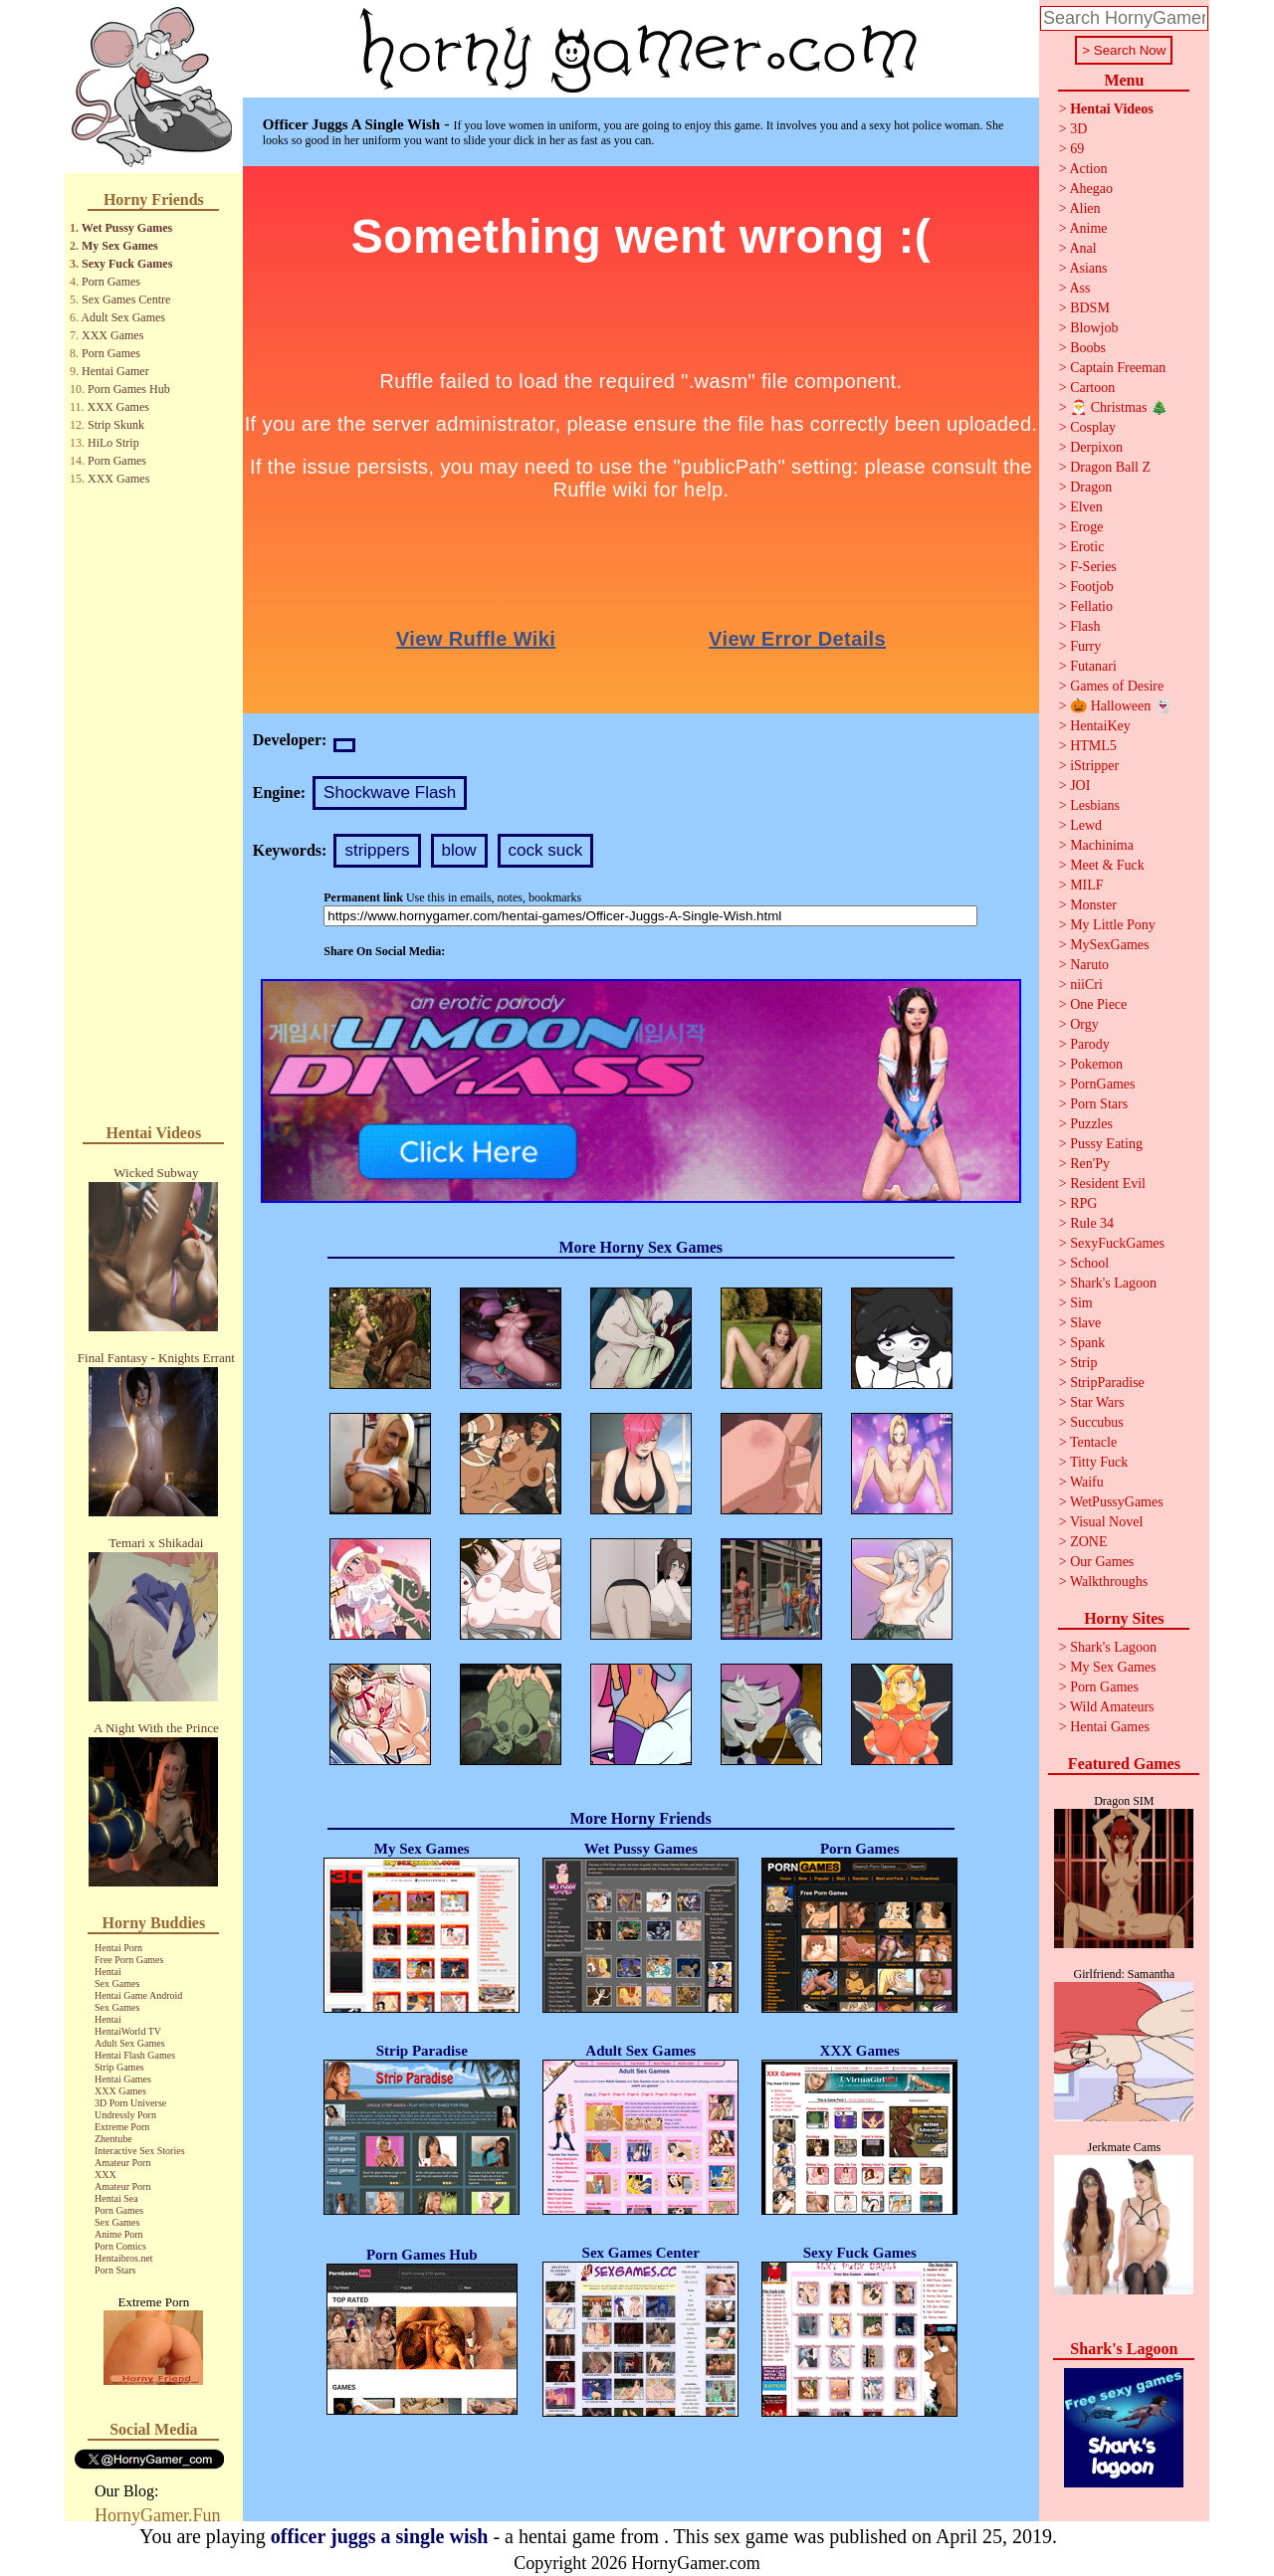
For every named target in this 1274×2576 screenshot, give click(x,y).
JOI (1080, 785)
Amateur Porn (122, 2162)
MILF (1086, 885)
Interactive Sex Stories (140, 2150)
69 (1077, 148)
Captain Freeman (1118, 367)
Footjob (1092, 586)
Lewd (1086, 825)
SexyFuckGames (1117, 1243)
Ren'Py (1090, 1163)
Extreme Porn (122, 2126)
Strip (1083, 1362)
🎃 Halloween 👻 (1120, 705)
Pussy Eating (1106, 1143)
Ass (1079, 288)
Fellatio (1091, 606)
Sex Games (117, 1983)
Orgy (1084, 1024)
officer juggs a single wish (380, 2536)
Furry (1085, 646)
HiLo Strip (113, 443)
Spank (1087, 1342)
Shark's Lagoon (1113, 1283)
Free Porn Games (129, 1959)
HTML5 (1093, 745)
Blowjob (1094, 327)
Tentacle (1093, 1442)
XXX (105, 2174)
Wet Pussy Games (127, 228)
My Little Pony (1113, 924)
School (1089, 1263)
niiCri (1086, 984)
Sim (1081, 1302)
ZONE (1088, 1541)
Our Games (1102, 1561)
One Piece (1098, 1004)
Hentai (108, 1971)
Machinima (1102, 845)
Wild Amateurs (1112, 1706)
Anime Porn (119, 2234)
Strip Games (119, 2067)
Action (1088, 168)
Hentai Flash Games (135, 2055)
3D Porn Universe (130, 2102)
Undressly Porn (125, 2114)
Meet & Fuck (1107, 865)
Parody (1090, 1044)
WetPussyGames (1117, 1501)
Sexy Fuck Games (127, 264)
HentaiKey (1100, 725)
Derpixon (1096, 447)
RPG (1083, 1203)
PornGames (1102, 1084)
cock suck (546, 850)
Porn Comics (120, 2246)
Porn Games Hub (129, 389)
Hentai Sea (116, 2198)
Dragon (1091, 487)
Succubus (1097, 1422)
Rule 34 (1092, 1223)
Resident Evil (1108, 1183)
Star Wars (1097, 1402)
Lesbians (1095, 805)
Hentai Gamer (115, 371)
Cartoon (1092, 387)
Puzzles (1091, 1123)
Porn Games (111, 282)
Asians (1088, 268)
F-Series (1093, 566)
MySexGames (1109, 944)
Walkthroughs (1109, 1581)
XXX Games (112, 335)
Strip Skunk (116, 425)
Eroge (1086, 526)
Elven (1086, 506)
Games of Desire (1117, 686)
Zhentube (113, 2138)
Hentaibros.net (124, 2258)
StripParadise (1107, 1382)
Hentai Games (123, 2079)
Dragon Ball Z (1110, 467)
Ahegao (1091, 188)
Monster (1093, 904)
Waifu (1087, 1482)
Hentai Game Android (138, 1995)
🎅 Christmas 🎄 (1119, 407)
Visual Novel (1106, 1521)
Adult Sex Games (123, 317)
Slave (1085, 1322)
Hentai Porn (118, 1947)
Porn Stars (115, 2270)
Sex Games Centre (126, 299)
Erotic (1087, 546)
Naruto (1089, 964)
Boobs (1088, 347)
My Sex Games (120, 246)
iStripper (1094, 765)
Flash (1085, 626)
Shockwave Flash (389, 792)
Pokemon (1096, 1064)
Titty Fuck (1099, 1462)
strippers (376, 850)
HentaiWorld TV (128, 2031)
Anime (1088, 228)
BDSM (1090, 307)
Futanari (1093, 666)
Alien (1084, 208)
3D (1078, 128)
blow (459, 850)
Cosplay (1093, 427)
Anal (1082, 248)
